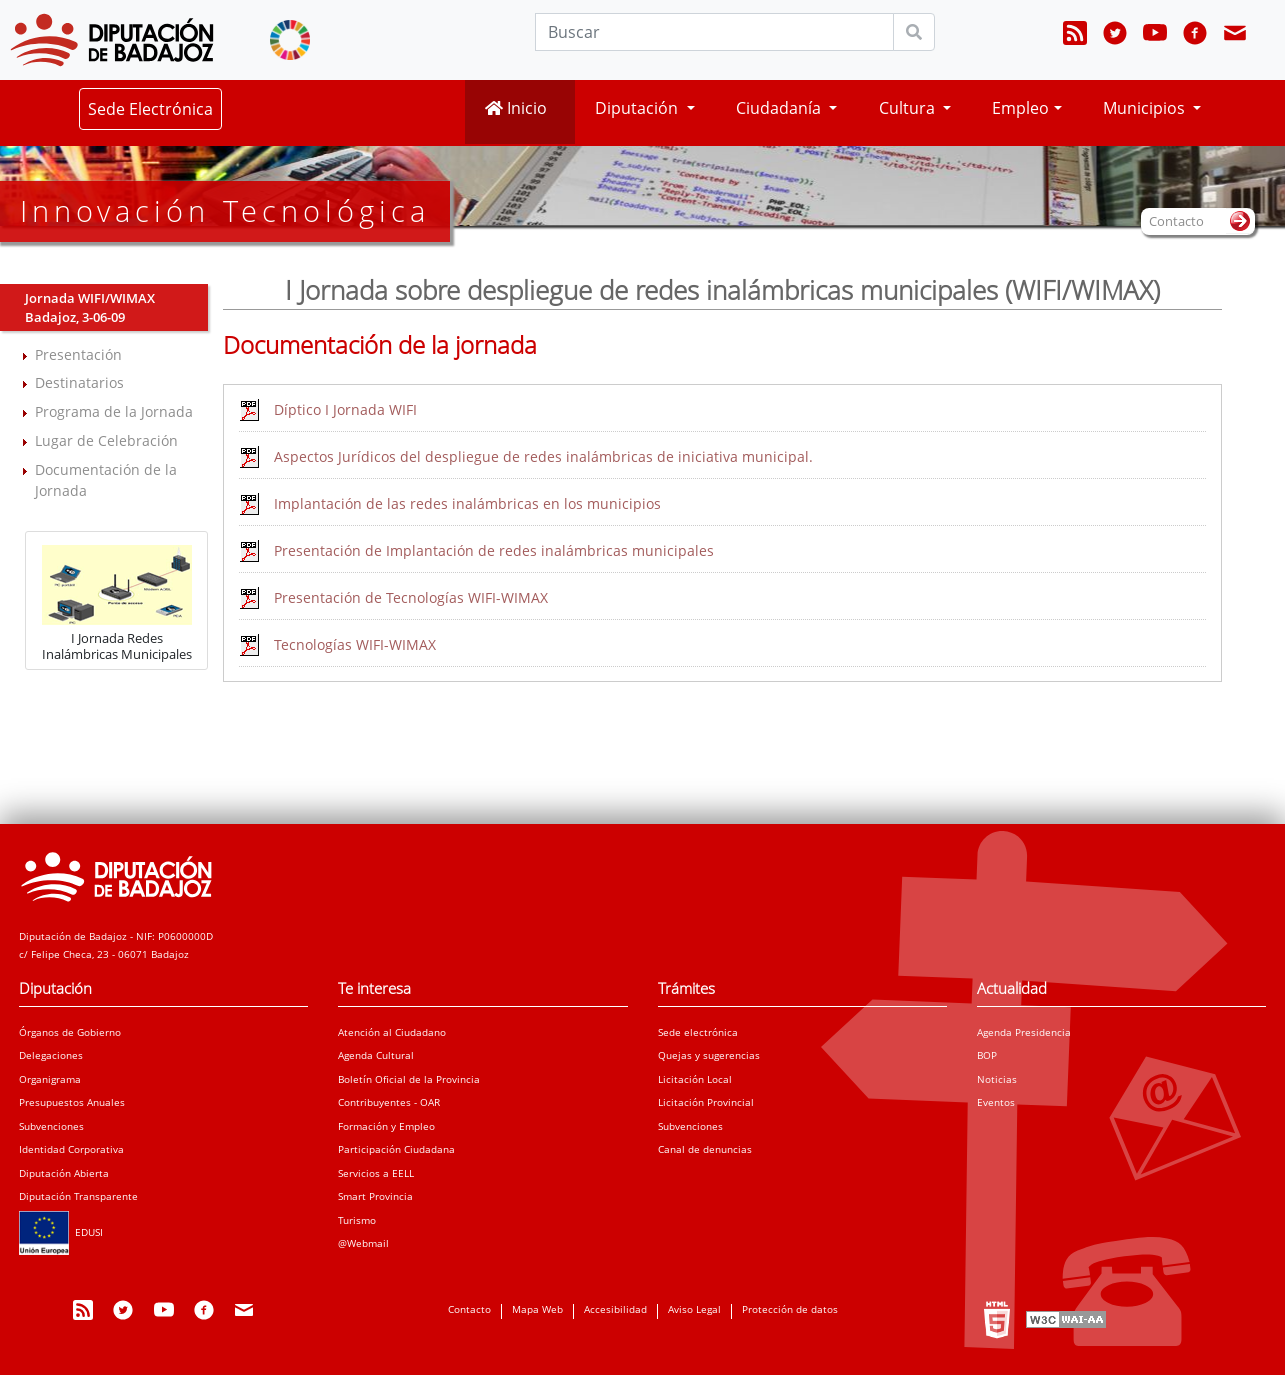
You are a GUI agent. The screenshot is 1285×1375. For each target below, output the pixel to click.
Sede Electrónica (150, 109)
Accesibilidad (615, 1309)
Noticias (997, 1079)
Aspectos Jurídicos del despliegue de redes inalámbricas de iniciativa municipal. (543, 456)
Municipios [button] (1146, 108)
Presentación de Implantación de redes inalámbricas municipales (494, 550)
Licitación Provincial (706, 1102)
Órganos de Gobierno (70, 1032)
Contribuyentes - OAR (389, 1102)
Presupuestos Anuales (72, 1102)
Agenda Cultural (376, 1055)
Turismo (357, 1220)
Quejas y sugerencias (709, 1055)
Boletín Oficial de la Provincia (409, 1079)
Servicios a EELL (376, 1173)
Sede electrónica (698, 1032)
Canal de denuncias (705, 1149)
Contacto (469, 1309)
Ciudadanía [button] (780, 108)
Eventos (996, 1102)
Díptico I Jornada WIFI (345, 409)
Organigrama (50, 1079)
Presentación (78, 354)
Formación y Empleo (386, 1126)
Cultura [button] (909, 108)
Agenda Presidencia (1024, 1032)
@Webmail (363, 1243)
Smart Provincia (375, 1196)
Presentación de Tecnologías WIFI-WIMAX (411, 597)
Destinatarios (79, 382)
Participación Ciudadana (396, 1149)
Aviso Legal (694, 1309)
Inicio (516, 108)
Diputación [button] (638, 108)
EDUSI (61, 1232)
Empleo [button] (1020, 108)
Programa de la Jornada (114, 411)
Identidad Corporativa (71, 1149)
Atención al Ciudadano (392, 1032)
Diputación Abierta (64, 1173)
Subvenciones (51, 1126)
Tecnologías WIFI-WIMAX (355, 644)
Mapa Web (537, 1309)
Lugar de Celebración (106, 440)
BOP (987, 1055)
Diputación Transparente (78, 1196)
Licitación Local (695, 1079)
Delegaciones (51, 1055)
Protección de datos (790, 1309)
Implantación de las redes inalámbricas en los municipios (467, 503)
